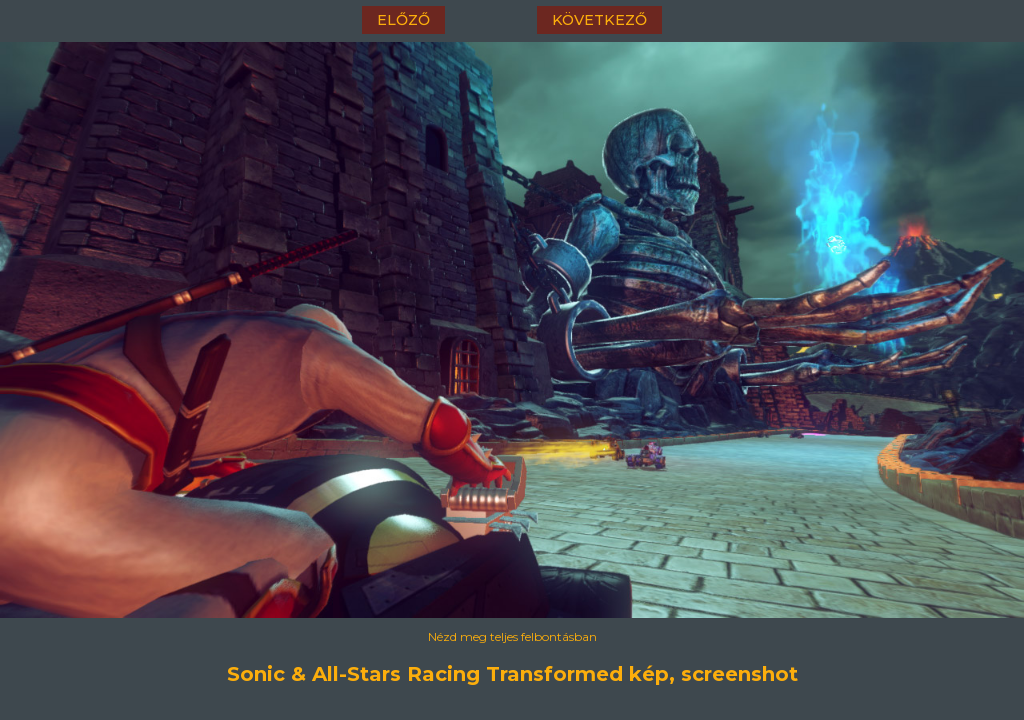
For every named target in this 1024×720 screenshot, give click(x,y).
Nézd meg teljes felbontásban (512, 636)
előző (403, 20)
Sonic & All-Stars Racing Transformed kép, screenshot (512, 674)
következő (599, 20)
